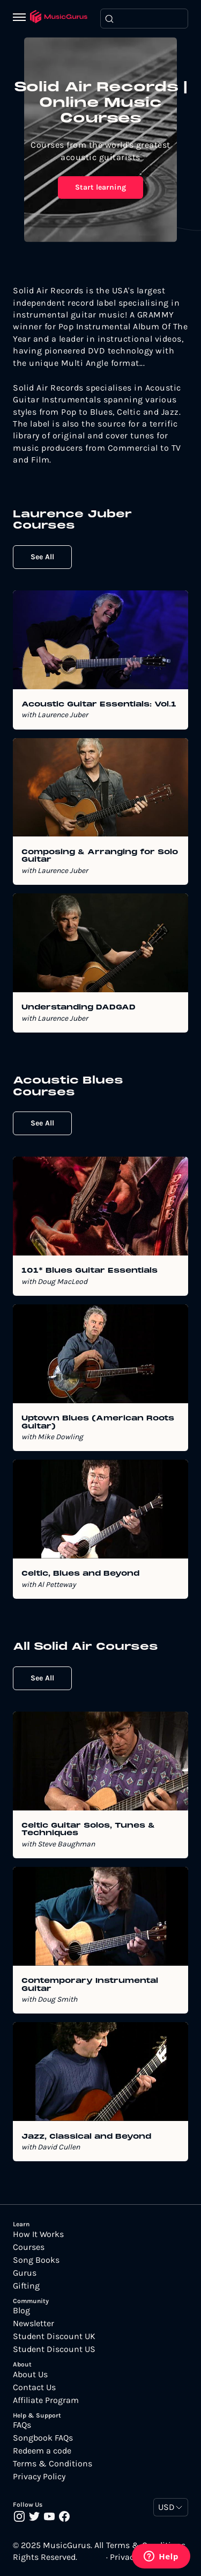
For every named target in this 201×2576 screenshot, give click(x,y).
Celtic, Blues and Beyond (80, 1574)
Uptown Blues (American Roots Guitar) (97, 1422)
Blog (21, 2310)
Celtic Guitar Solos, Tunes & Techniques (88, 1829)
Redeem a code (42, 2451)
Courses (28, 2247)
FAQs (22, 2425)
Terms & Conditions (52, 2463)
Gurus (24, 2273)
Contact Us (34, 2387)
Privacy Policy (39, 2476)
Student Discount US (54, 2349)
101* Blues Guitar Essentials (89, 1271)
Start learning (100, 187)
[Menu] (21, 18)
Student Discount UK (54, 2336)
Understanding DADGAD (78, 1008)
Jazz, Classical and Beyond (86, 2137)
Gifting (26, 2286)
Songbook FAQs (43, 2438)
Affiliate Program (46, 2400)
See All (42, 556)
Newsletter (33, 2323)
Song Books (36, 2260)
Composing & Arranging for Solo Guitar (99, 856)
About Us (30, 2374)
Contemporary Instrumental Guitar (89, 1985)
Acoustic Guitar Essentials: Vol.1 (98, 705)
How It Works (38, 2234)
